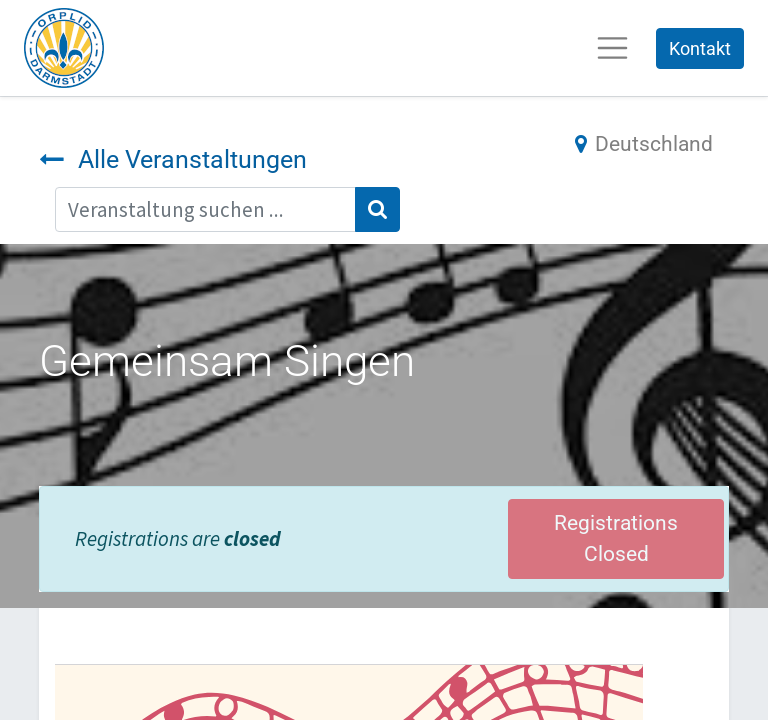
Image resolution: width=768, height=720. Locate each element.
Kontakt (700, 48)
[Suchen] (377, 209)
